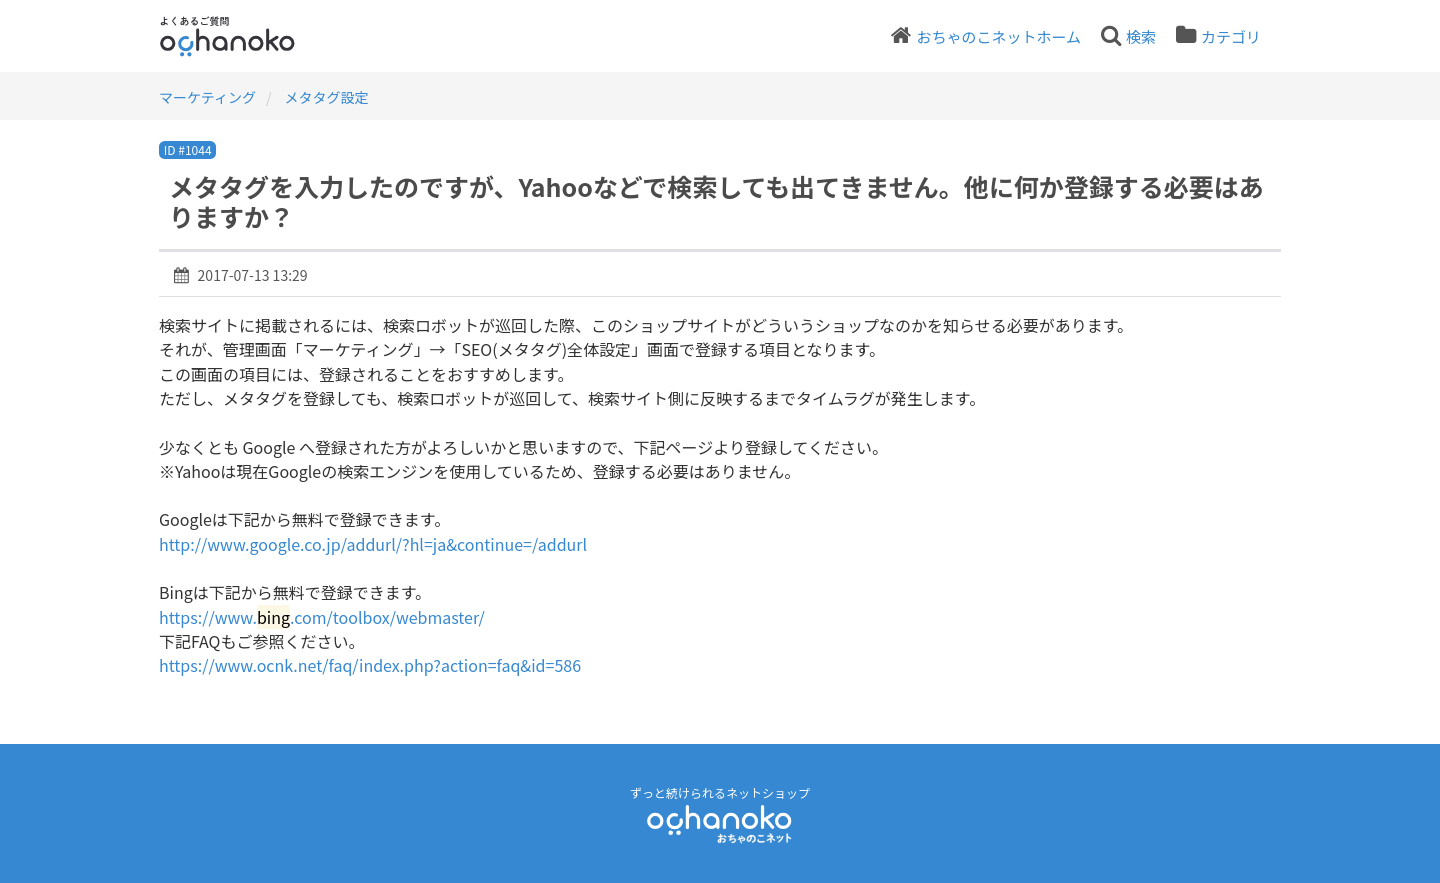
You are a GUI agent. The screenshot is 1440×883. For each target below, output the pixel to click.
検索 (1141, 36)
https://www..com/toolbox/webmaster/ (322, 617)
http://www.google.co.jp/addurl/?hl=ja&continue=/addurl (373, 544)
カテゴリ (1231, 36)
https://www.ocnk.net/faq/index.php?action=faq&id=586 (370, 665)
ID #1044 (188, 149)
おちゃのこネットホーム (998, 36)
